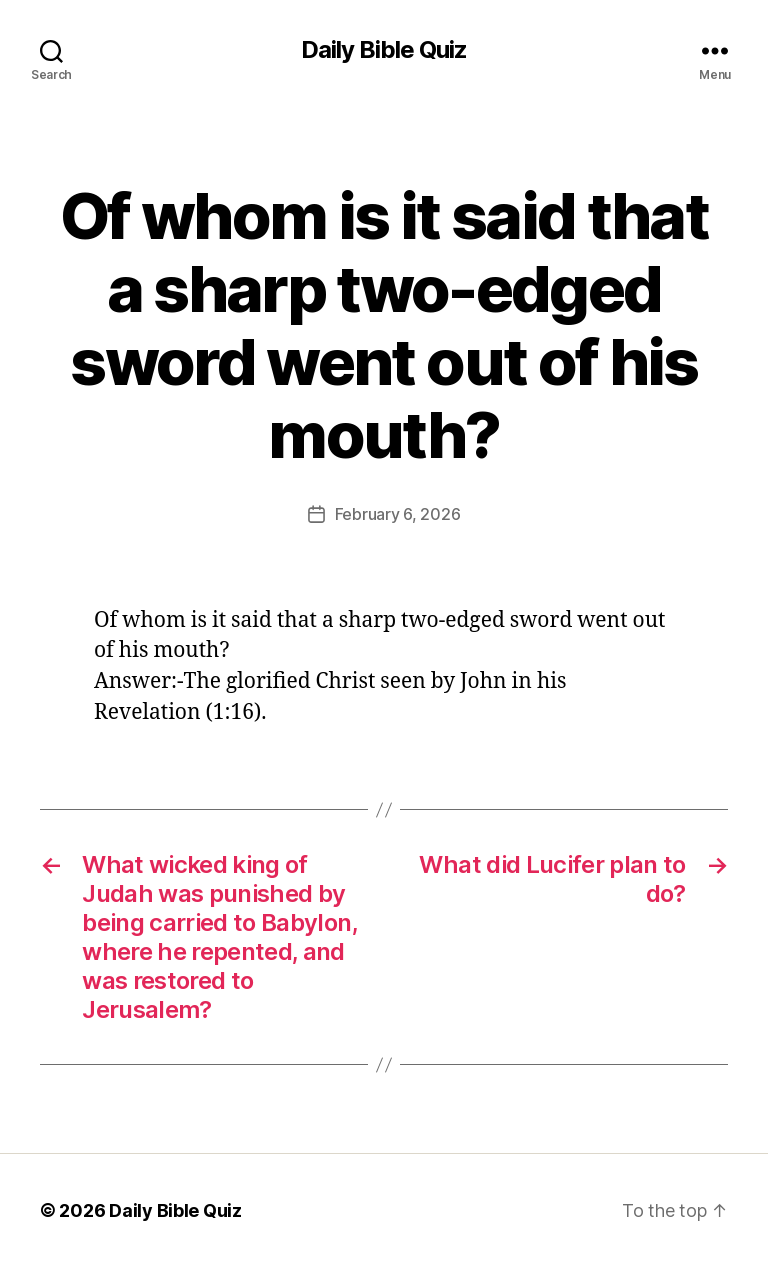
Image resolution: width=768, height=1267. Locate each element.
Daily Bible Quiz (384, 50)
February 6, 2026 (398, 514)
